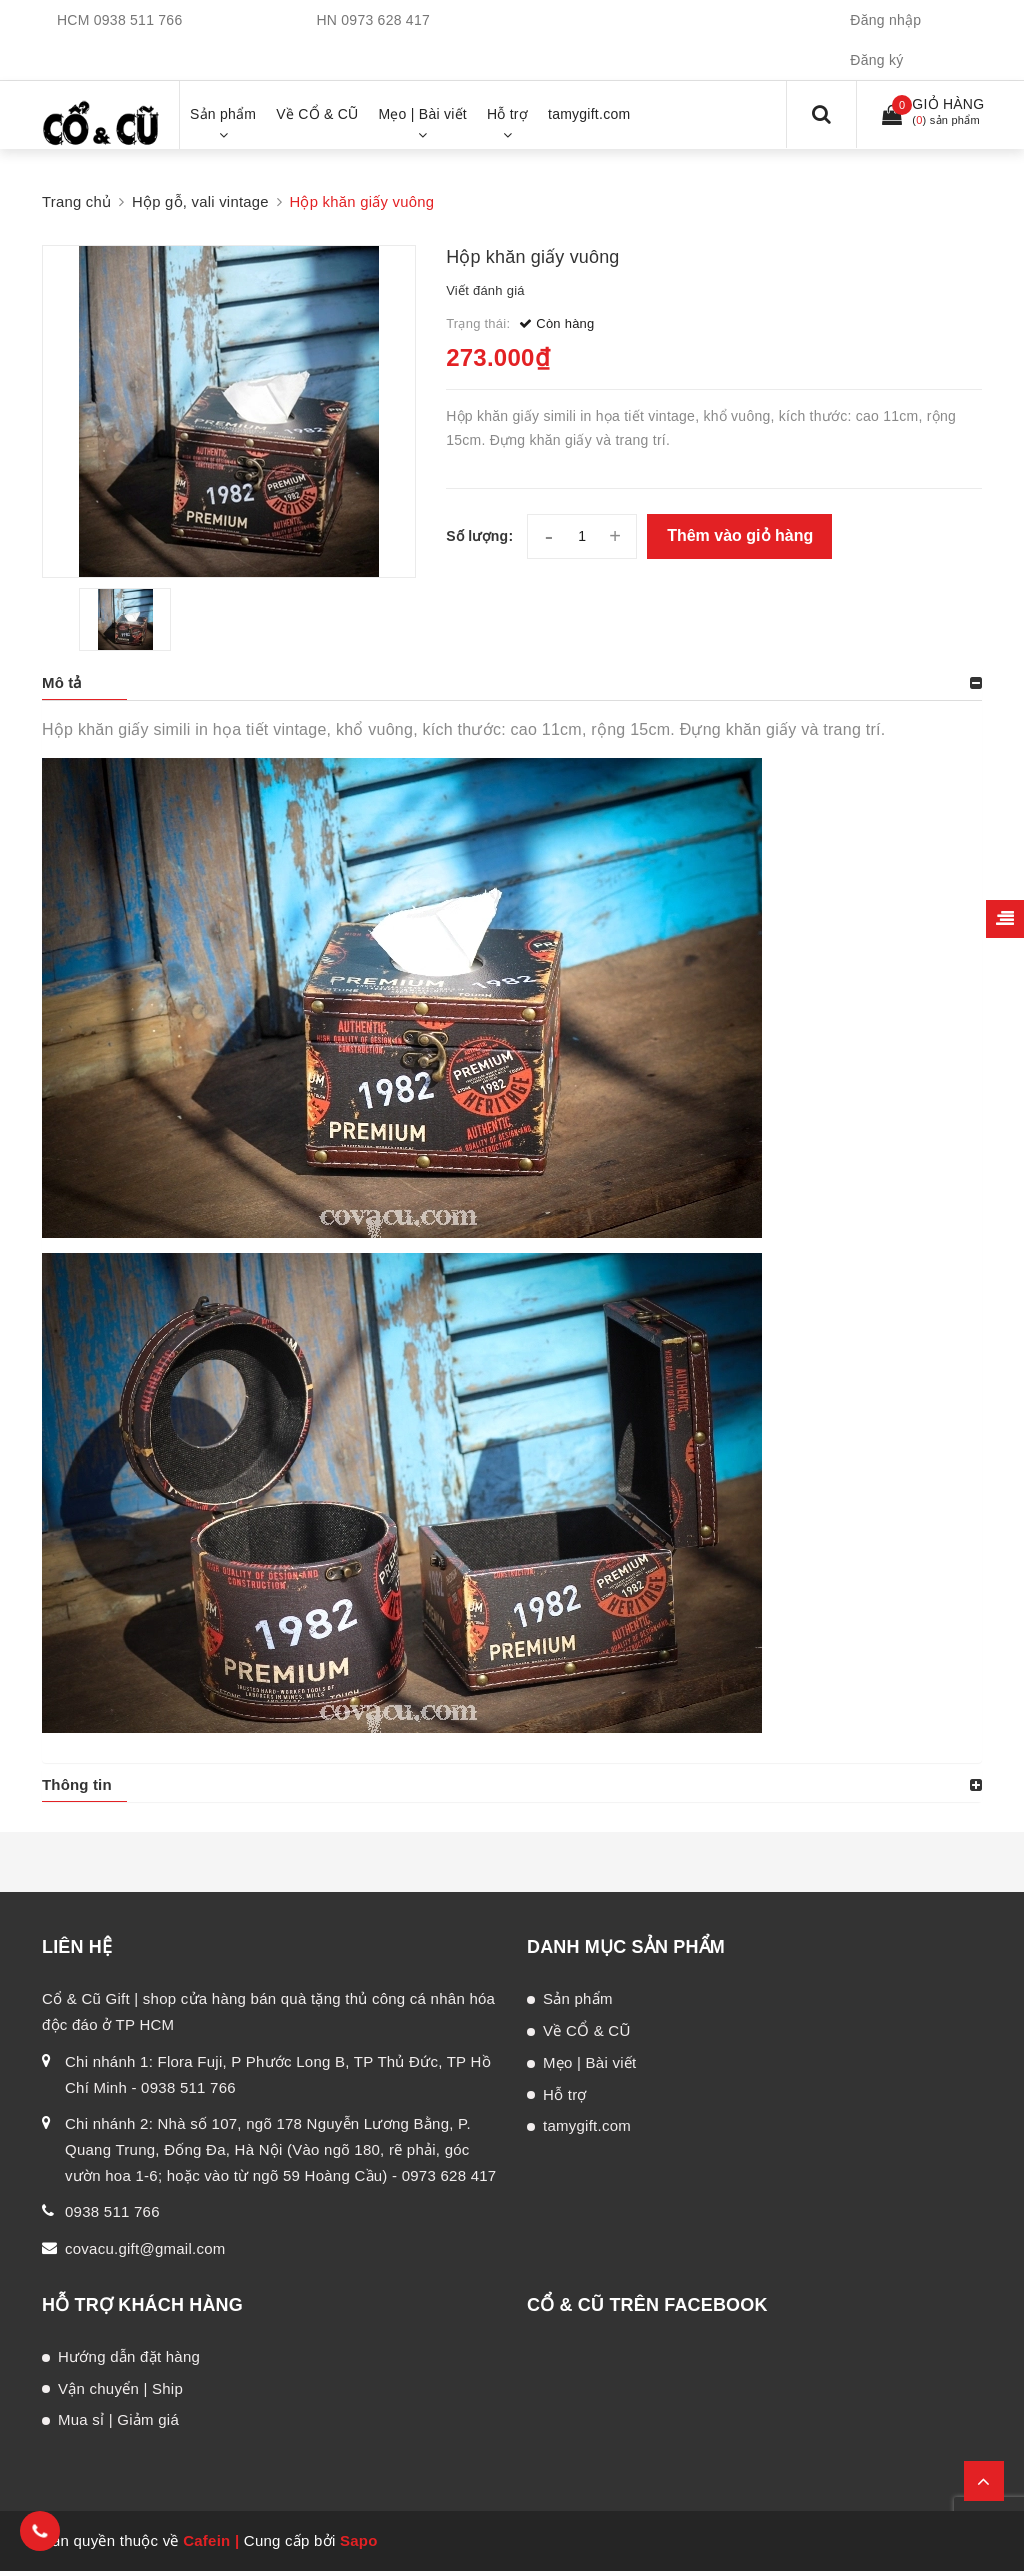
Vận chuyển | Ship (120, 2388)
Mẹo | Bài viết (589, 2062)
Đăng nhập (885, 20)
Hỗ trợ (565, 2094)
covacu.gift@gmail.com (145, 2248)
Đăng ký (876, 60)
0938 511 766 (138, 20)
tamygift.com (587, 2125)
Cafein (206, 2540)
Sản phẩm (578, 1998)
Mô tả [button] (62, 682)
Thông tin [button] (77, 1784)
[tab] (512, 683)
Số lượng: (479, 536)
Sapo (359, 2540)
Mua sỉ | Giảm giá (118, 2419)
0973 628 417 (385, 20)
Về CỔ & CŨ (587, 2030)
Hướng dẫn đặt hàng (129, 2356)
